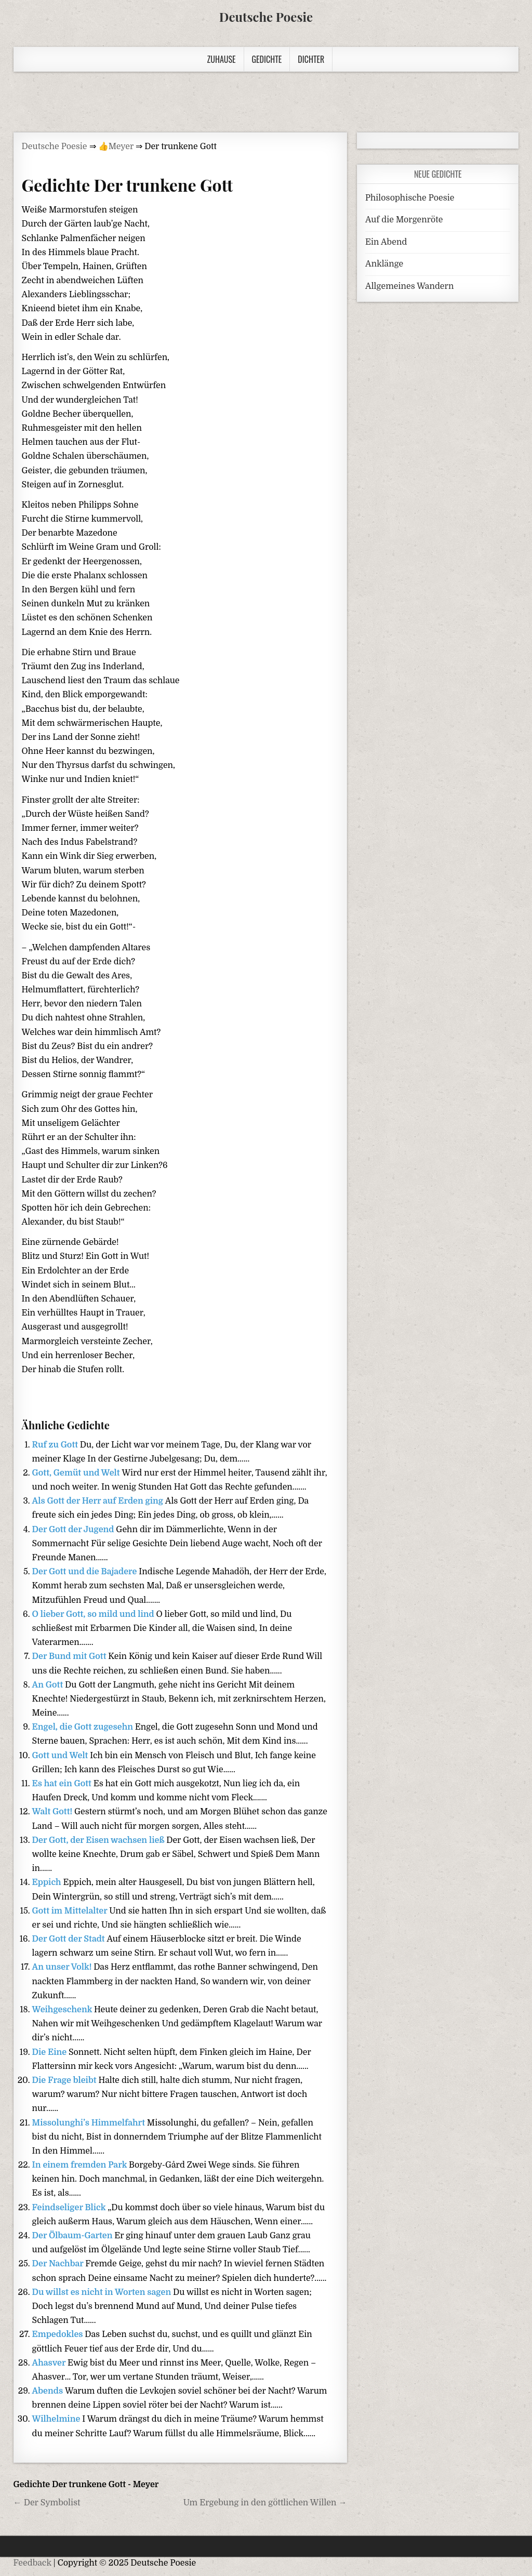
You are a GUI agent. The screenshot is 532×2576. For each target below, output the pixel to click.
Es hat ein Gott (63, 1783)
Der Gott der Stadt (69, 1939)
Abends (48, 2391)
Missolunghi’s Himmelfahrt (89, 2123)
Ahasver (50, 2363)
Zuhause (221, 59)
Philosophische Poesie (409, 198)
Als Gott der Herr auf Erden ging (98, 1501)
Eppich (47, 1882)
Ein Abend (386, 242)
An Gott (48, 1685)
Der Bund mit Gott (70, 1656)
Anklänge (384, 264)
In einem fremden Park (80, 2165)
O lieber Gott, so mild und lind (94, 1614)
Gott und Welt (61, 1755)
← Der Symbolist (47, 2502)
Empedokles (58, 2334)
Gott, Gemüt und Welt (77, 1473)
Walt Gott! (53, 1811)
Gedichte (267, 59)
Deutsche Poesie (266, 16)
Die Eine (50, 2052)
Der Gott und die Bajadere (85, 1571)
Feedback (32, 2563)
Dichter (311, 59)
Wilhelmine (57, 2419)
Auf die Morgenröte (404, 219)
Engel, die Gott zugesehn (83, 1727)
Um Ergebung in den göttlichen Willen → (265, 2502)
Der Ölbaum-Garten (73, 2235)
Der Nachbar (59, 2263)
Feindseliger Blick (70, 2207)
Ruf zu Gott (56, 1445)
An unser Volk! (63, 1967)
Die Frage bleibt (65, 2080)
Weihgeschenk (63, 2009)
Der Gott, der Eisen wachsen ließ (99, 1840)
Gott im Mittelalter (71, 1911)
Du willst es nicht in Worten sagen (102, 2292)
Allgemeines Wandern (409, 286)
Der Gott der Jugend (74, 1529)
